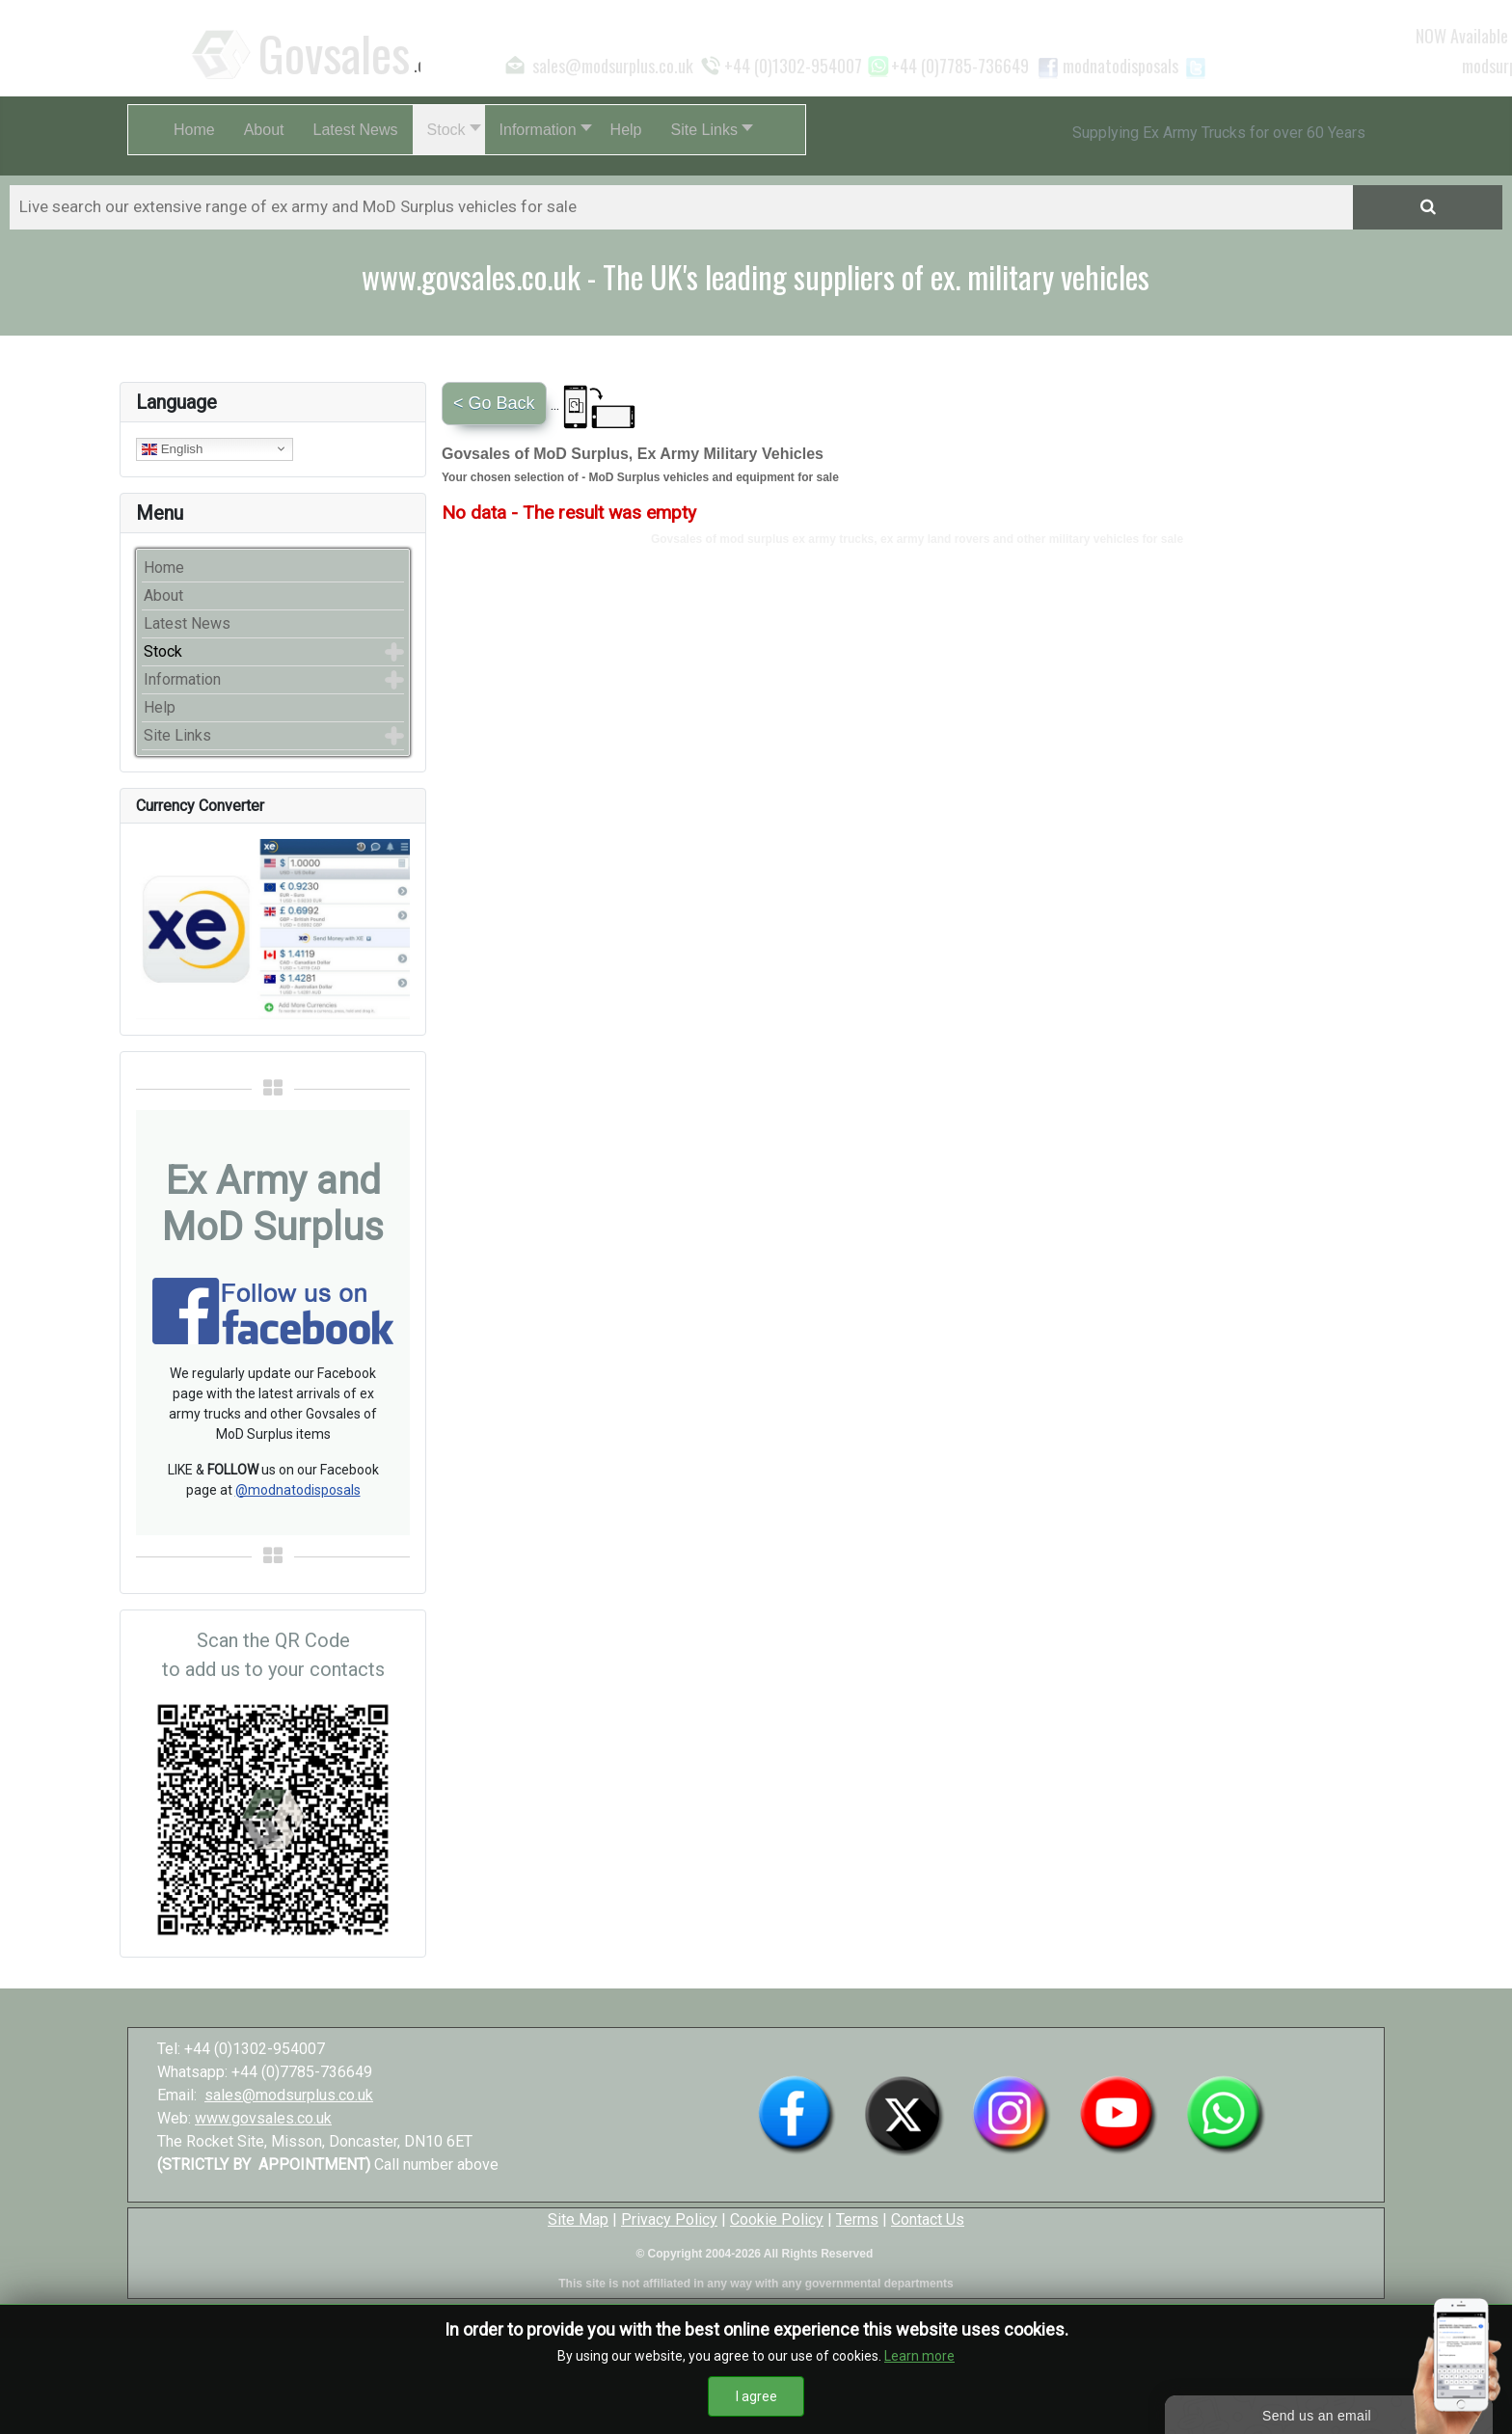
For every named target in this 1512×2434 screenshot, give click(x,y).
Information (182, 679)
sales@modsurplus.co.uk (288, 2095)
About (163, 595)
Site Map (578, 2219)
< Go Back (494, 403)
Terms (857, 2219)
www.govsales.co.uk (263, 2118)
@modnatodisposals (298, 1490)
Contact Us (927, 2219)
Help (160, 707)
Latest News (187, 623)
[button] (449, 129)
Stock (163, 651)
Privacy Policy (669, 2219)
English (172, 448)
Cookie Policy (777, 2219)
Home (164, 567)
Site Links (177, 735)
